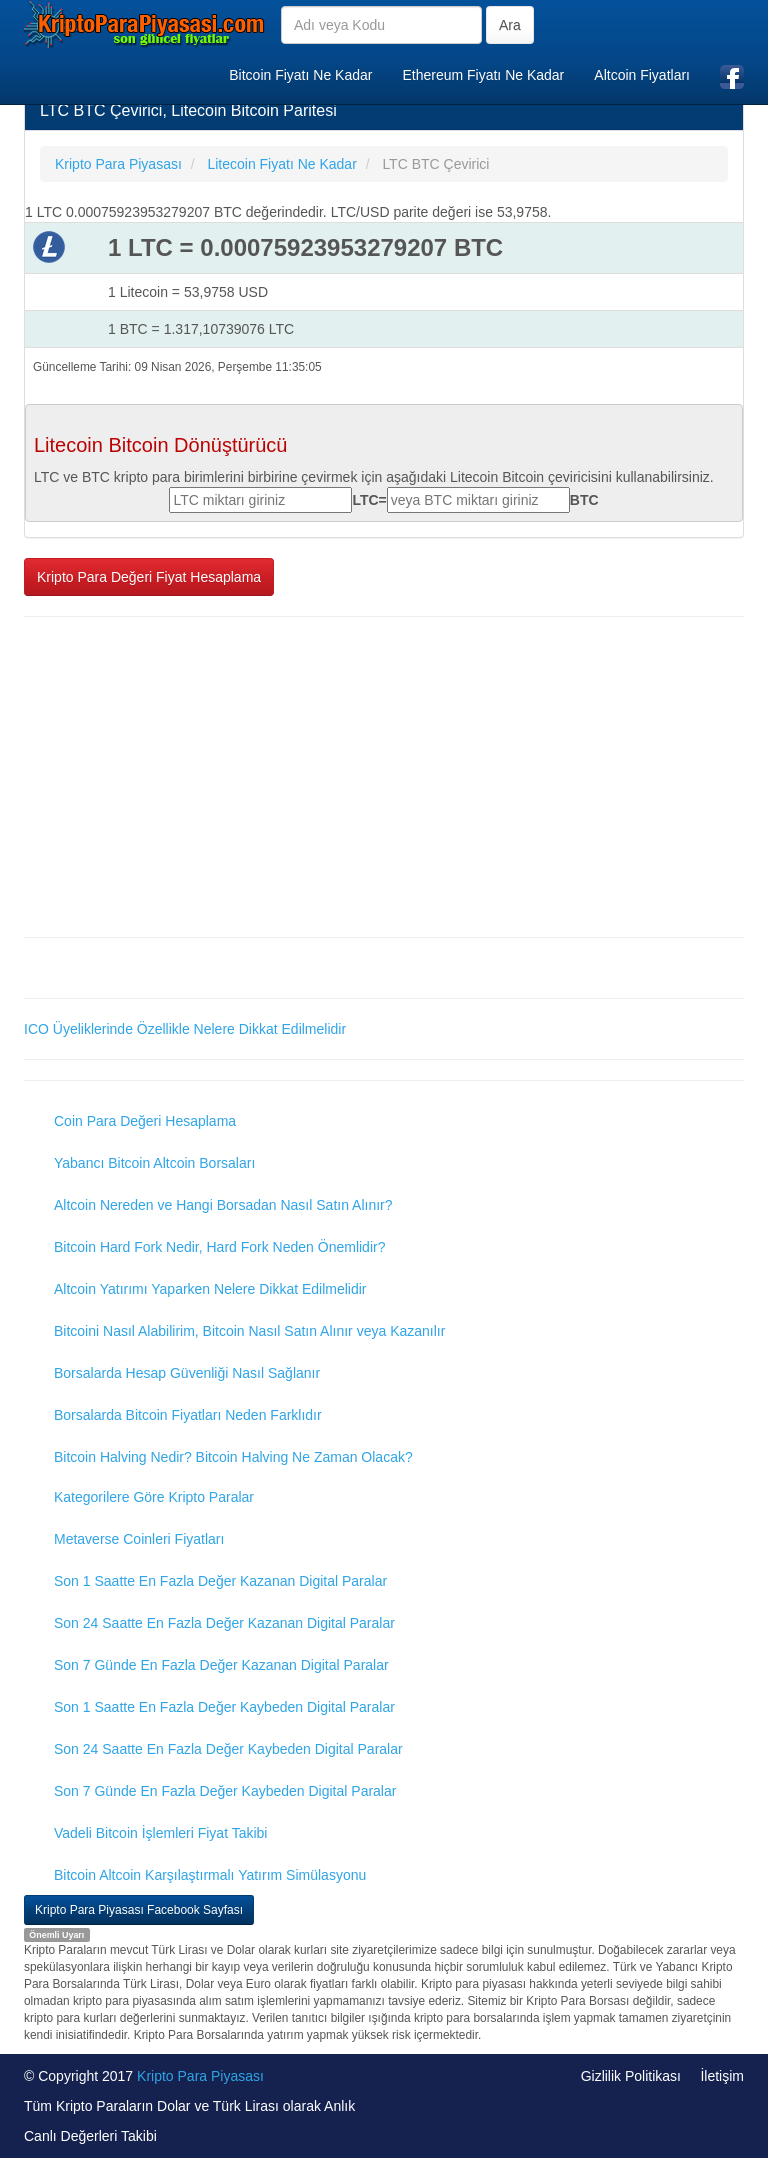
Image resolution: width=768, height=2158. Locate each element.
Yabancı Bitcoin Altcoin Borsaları (154, 1163)
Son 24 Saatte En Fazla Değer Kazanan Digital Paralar (224, 1623)
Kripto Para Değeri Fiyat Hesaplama (149, 577)
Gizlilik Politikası (631, 2076)
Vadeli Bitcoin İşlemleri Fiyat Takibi (160, 1833)
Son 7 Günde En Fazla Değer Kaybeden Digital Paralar (225, 1791)
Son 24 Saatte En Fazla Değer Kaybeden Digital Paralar (228, 1749)
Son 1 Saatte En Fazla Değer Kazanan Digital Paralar (220, 1581)
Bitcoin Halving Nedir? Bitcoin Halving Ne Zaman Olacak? (233, 1457)
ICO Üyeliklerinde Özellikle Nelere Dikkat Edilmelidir (185, 1029)
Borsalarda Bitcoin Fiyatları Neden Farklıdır (188, 1415)
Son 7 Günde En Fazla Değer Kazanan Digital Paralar (221, 1665)
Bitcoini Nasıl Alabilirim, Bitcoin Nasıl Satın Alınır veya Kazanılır (249, 1331)
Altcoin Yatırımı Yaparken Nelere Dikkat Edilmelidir (210, 1289)
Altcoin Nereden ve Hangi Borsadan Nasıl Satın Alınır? (223, 1205)
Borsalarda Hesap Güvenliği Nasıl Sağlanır (187, 1373)
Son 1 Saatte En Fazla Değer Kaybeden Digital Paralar (224, 1707)
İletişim (722, 2076)
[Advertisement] (384, 777)
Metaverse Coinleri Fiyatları (139, 1539)
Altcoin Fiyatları (642, 75)
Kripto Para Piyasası (200, 2076)
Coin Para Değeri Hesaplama (145, 1121)
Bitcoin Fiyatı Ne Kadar (300, 75)
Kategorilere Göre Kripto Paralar (154, 1497)
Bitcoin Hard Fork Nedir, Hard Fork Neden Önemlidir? (219, 1247)
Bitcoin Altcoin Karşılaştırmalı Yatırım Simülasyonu (210, 1875)
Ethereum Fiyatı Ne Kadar (483, 75)
